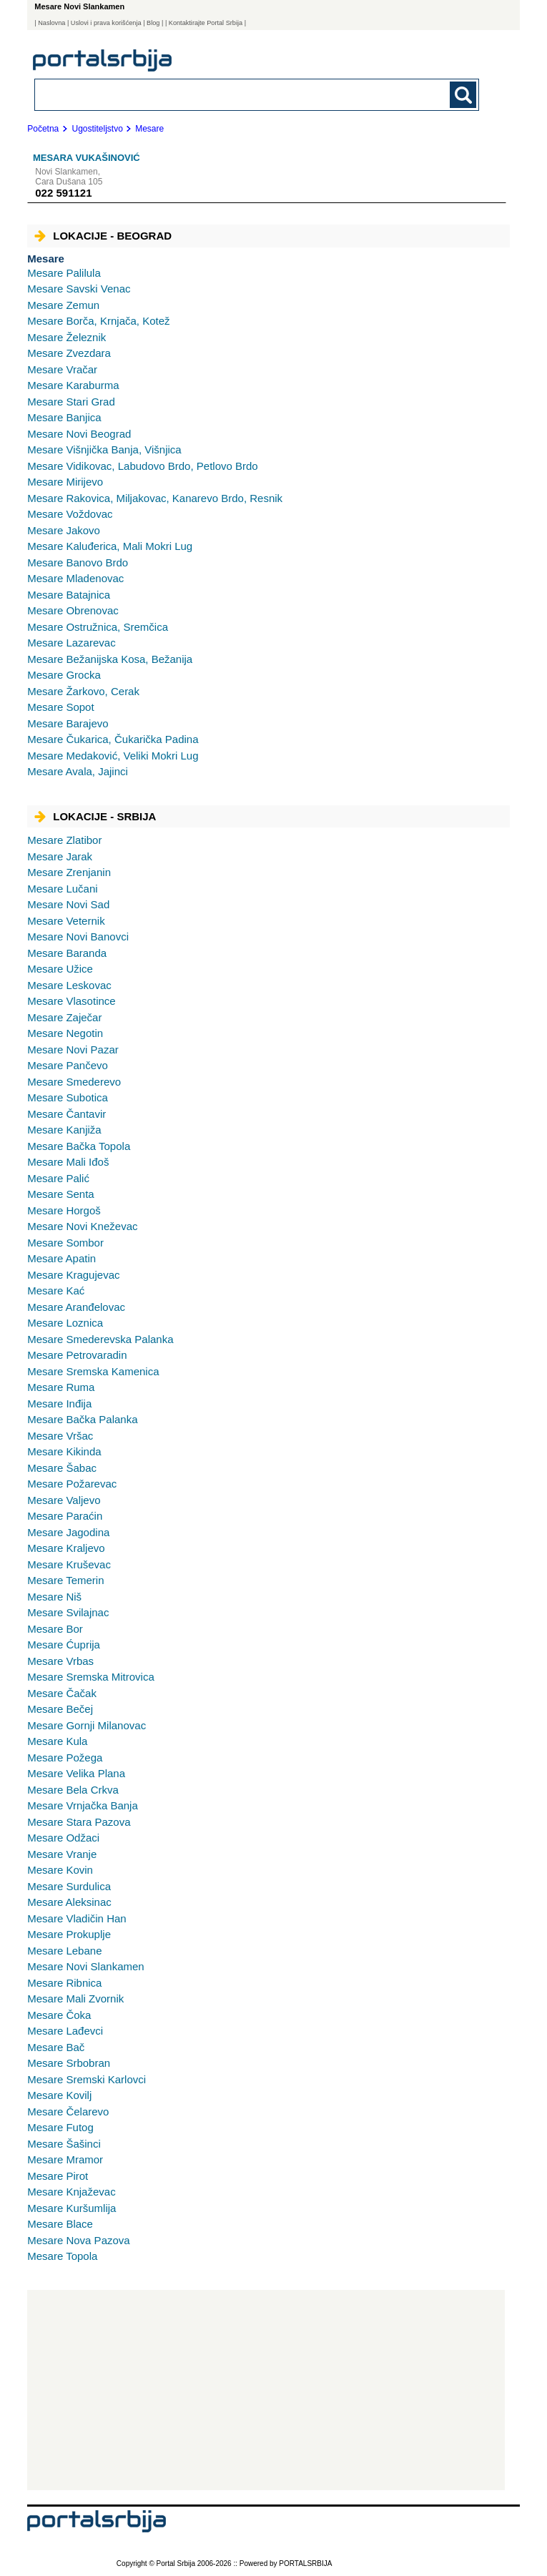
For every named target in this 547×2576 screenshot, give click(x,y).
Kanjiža (64, 1130)
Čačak (62, 1693)
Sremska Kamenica (93, 1371)
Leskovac (69, 985)
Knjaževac (71, 2192)
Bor (55, 1629)
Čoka (59, 2015)
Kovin (60, 1870)
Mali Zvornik (75, 1998)
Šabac (62, 1468)
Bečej (60, 1709)
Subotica (67, 1097)
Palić (58, 1178)
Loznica (65, 1323)
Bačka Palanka (82, 1419)
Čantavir (66, 1114)
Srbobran (68, 2063)
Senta (60, 1194)
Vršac (60, 1436)
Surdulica (69, 1886)
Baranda (67, 953)
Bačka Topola (78, 1146)
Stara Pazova (78, 1822)
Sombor (65, 1243)
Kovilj (59, 2095)
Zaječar (64, 1017)
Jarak (59, 856)
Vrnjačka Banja (82, 1805)
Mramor (65, 2159)
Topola (62, 2256)
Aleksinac (69, 1902)
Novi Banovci (78, 936)
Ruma (60, 1387)
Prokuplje (69, 1934)
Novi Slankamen (85, 1966)
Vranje (62, 1854)
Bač (55, 2047)
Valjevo (63, 1500)
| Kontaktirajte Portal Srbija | (205, 22)
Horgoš (64, 1210)
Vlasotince (71, 1001)
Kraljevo (65, 1548)
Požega (64, 1757)
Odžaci (63, 1838)
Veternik (65, 921)
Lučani (62, 889)
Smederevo (74, 1082)
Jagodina (68, 1532)
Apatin (61, 1258)
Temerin (65, 1580)
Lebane (64, 1951)
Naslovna (51, 22)
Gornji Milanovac (86, 1725)
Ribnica (64, 1983)
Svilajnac (68, 1612)
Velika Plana (76, 1773)
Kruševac (69, 1564)
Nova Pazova (78, 2240)
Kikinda (64, 1451)
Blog (153, 22)
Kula (57, 1741)
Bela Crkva (73, 1790)
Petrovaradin (77, 1355)
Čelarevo (68, 2111)
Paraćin (64, 1516)
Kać (55, 1290)
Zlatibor (64, 840)
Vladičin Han (76, 1918)
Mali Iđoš (68, 1162)
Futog (60, 2127)
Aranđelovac (76, 1307)
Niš (54, 1597)
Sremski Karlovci (86, 2079)
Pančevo (67, 1065)
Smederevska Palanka (100, 1339)
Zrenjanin (69, 872)
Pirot (57, 2176)
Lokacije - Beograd (103, 236)
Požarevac (72, 1484)
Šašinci (64, 2144)
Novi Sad (68, 904)
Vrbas (60, 1661)
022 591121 (63, 193)
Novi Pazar (73, 1049)
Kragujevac (73, 1275)
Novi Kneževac (82, 1226)
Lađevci (65, 2031)
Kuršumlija (71, 2208)
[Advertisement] (266, 2390)
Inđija (59, 1403)
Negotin (65, 1033)
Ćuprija (63, 1644)
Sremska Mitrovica (90, 1677)
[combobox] (213, 94)
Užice (60, 969)
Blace (60, 2224)
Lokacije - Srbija (95, 816)
